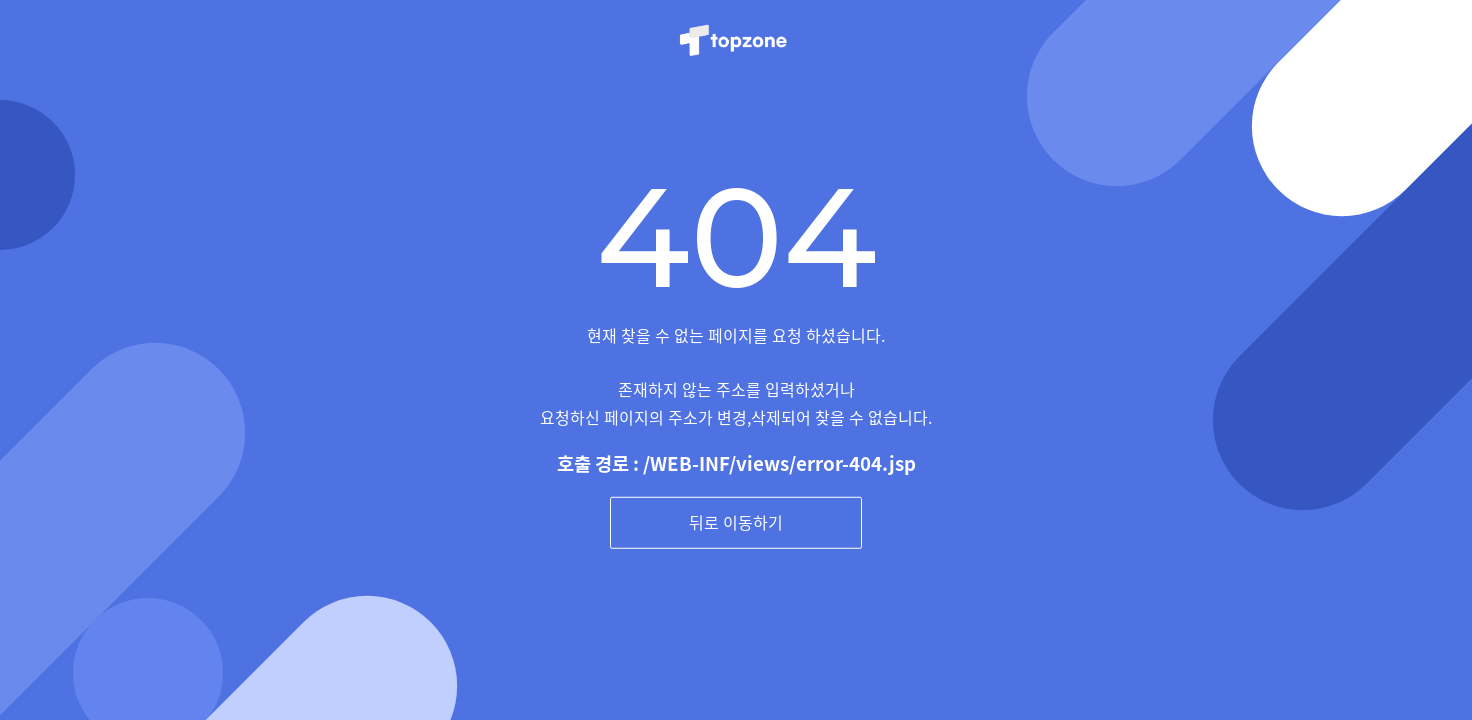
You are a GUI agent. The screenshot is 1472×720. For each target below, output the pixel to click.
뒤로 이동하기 (736, 522)
